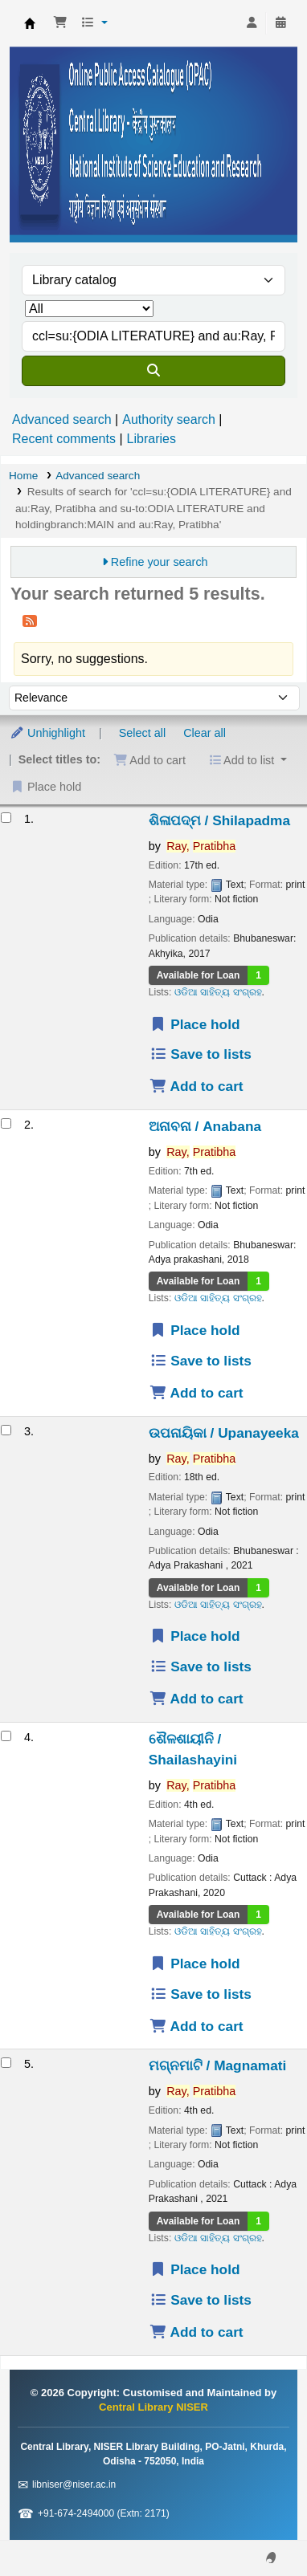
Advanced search (62, 419)
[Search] (153, 371)
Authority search (168, 419)
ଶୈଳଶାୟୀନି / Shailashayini (193, 1749)
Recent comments (64, 439)
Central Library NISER (29, 23)
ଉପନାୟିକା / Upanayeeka (224, 1433)
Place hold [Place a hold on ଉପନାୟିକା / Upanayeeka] (194, 1636)
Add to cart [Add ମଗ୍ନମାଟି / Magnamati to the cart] (196, 2332)
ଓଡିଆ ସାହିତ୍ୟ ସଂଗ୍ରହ (218, 992)
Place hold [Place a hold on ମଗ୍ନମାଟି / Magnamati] (194, 2269)
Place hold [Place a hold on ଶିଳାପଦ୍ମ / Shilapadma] (194, 1024)
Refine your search (159, 561)
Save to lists (200, 1054)
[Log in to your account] (251, 23)
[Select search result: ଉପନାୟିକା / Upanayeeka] (6, 1430)
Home (23, 476)
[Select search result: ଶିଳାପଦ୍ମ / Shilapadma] (6, 817)
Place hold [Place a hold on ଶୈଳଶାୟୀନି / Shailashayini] (194, 1963)
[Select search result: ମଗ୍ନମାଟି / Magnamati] (6, 2062)
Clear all (204, 732)
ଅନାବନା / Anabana (205, 1126)
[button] (60, 23)
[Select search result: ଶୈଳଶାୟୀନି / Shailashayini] (6, 1736)
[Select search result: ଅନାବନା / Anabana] (6, 1123)
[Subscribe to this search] (29, 620)
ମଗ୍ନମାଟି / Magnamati (218, 2065)
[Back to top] (259, 2526)
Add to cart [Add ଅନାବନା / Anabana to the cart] (196, 1393)
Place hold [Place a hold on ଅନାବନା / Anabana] (194, 1330)
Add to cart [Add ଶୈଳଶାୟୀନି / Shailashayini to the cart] (196, 2026)
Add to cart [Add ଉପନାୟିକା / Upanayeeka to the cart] (196, 1699)
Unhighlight (47, 732)
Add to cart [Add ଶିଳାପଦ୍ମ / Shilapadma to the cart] (196, 1086)
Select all (142, 732)
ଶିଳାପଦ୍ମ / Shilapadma (219, 820)
